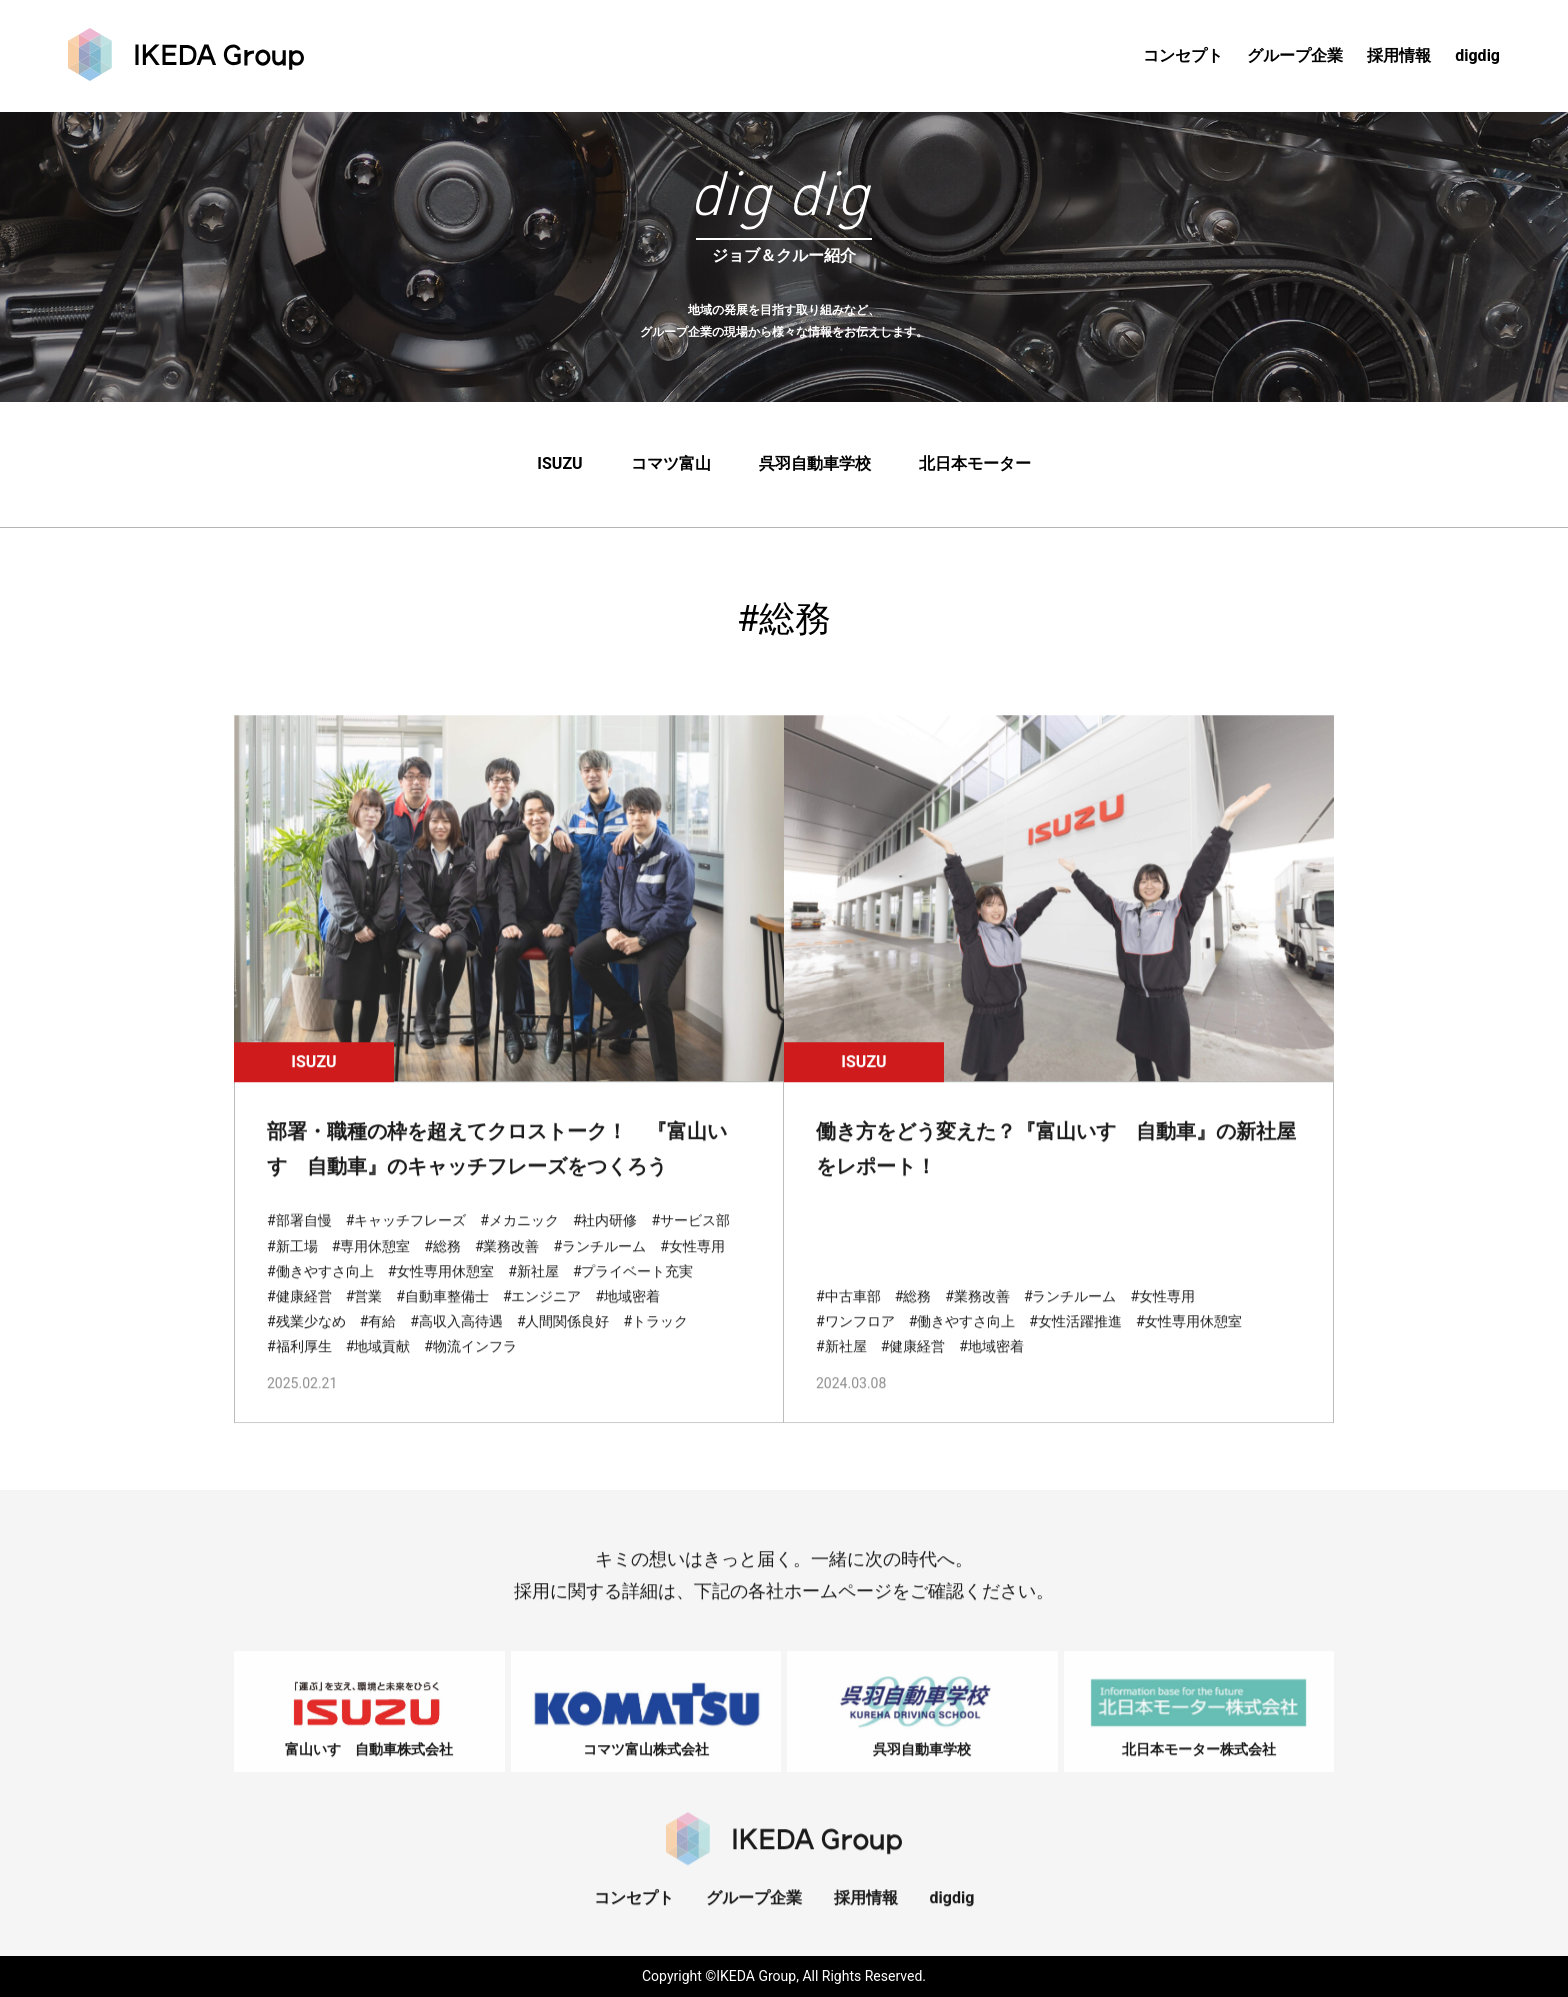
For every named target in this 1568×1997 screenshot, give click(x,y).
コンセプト (1183, 55)
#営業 (364, 1315)
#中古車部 (848, 1315)
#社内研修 (605, 1240)
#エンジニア (542, 1315)
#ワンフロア (855, 1341)
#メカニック (519, 1240)
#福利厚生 (299, 1366)
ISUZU (559, 465)
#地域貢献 (378, 1366)
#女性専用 (692, 1265)
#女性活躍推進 (1075, 1341)
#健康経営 (299, 1315)
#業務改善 (507, 1265)
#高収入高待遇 (456, 1341)
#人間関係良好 (563, 1341)
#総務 (442, 1265)
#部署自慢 (299, 1240)
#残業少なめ (306, 1341)
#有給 (378, 1341)
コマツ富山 (671, 465)
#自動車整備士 (442, 1315)
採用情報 (1399, 55)
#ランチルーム (600, 1265)
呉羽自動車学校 (815, 465)
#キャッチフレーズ (406, 1240)
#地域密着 (628, 1315)
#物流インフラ (470, 1366)
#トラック (656, 1341)
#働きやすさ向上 (320, 1290)
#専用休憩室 (371, 1265)
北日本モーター (975, 465)
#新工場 (292, 1265)
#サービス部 (691, 1240)
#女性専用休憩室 (441, 1290)
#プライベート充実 (633, 1290)
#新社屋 (533, 1290)
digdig (1477, 55)
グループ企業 (1295, 55)
